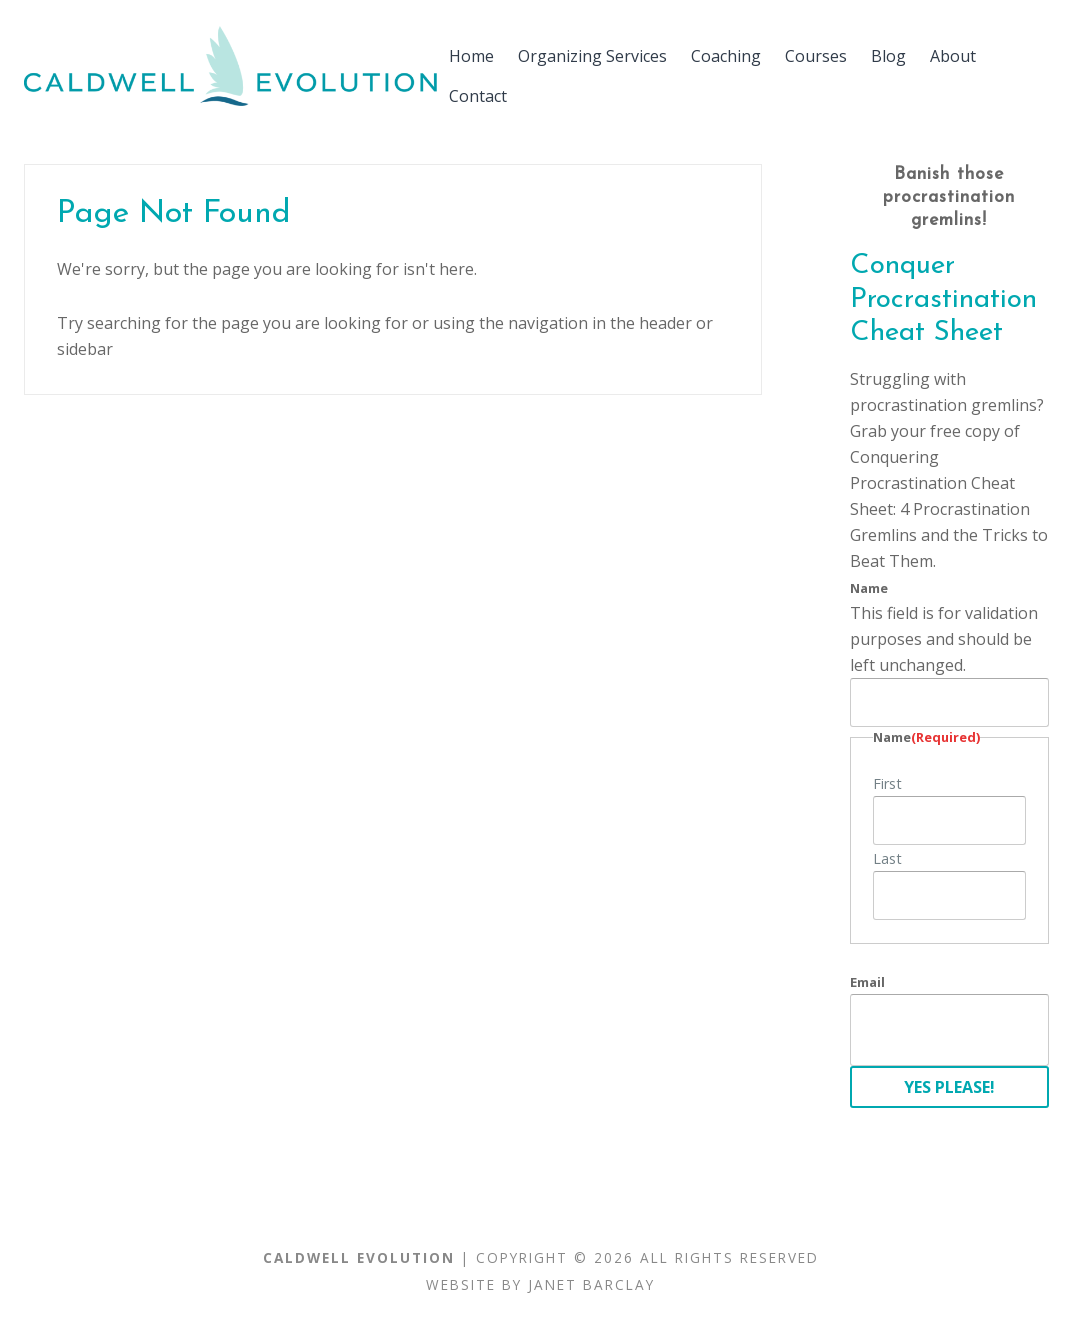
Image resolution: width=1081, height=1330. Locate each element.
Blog (888, 56)
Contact (478, 96)
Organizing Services (592, 56)
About (953, 56)
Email (867, 982)
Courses (816, 56)
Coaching (726, 56)
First (887, 783)
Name (869, 588)
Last (887, 858)
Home (471, 56)
